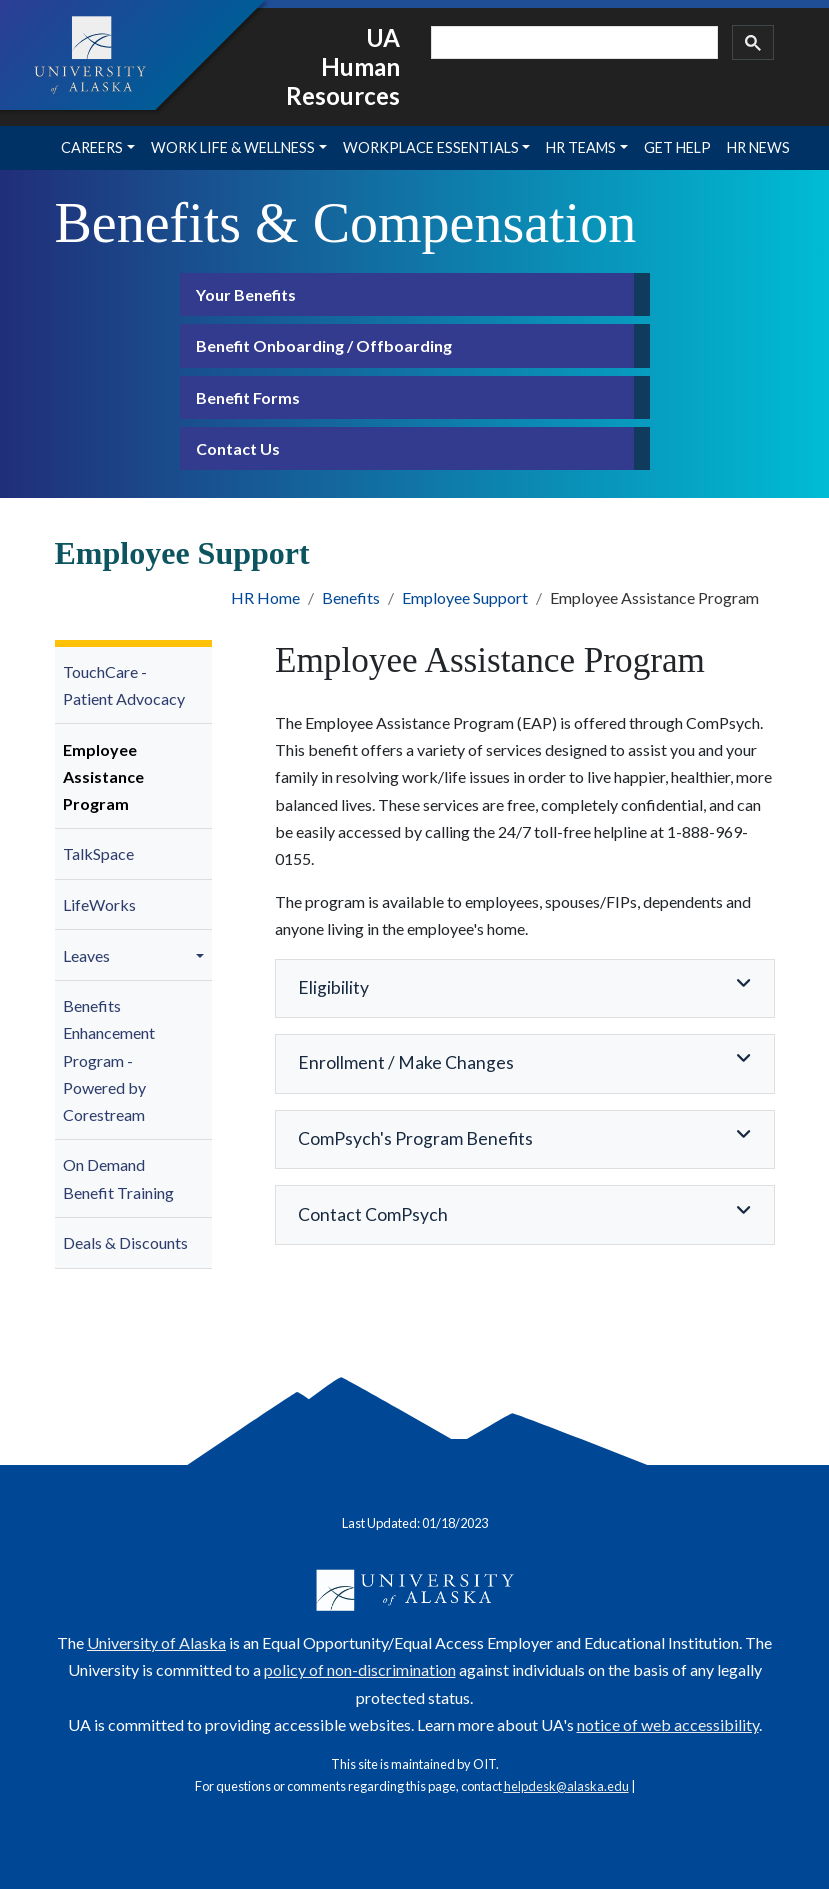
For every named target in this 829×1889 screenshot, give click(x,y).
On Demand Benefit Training (118, 1178)
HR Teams (581, 147)
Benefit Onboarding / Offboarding (324, 345)
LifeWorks (99, 904)
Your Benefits (246, 294)
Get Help (677, 147)
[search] (572, 42)
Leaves (86, 955)
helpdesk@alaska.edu (566, 1786)
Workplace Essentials (431, 147)
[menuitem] (134, 686)
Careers (92, 147)
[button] (203, 955)
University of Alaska (156, 1642)
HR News (758, 147)
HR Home (265, 597)
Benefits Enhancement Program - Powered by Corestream (109, 1060)
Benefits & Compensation (346, 223)
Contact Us (238, 448)
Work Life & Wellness (233, 147)
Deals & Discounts (125, 1242)
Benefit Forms (248, 397)
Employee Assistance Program (103, 776)
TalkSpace (98, 853)
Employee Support (465, 597)
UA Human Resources (343, 66)
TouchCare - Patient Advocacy (124, 685)
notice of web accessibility (668, 1724)
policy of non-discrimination (360, 1669)
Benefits (351, 597)
